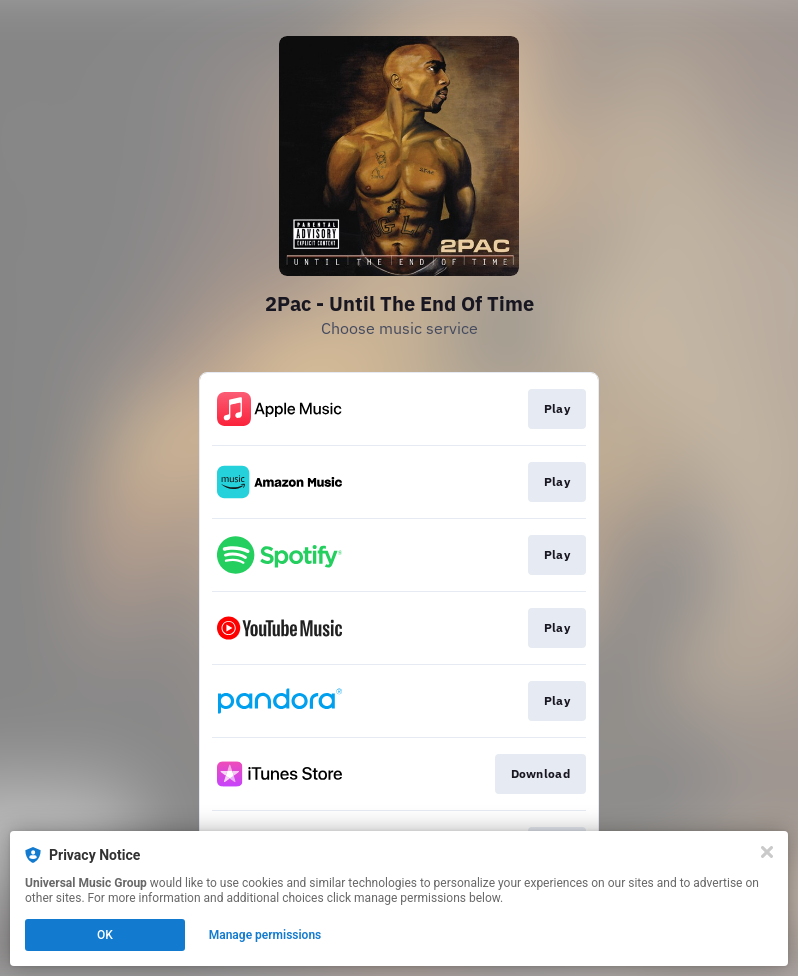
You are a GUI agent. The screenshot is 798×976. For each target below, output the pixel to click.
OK (105, 935)
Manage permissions (265, 935)
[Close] (767, 852)
